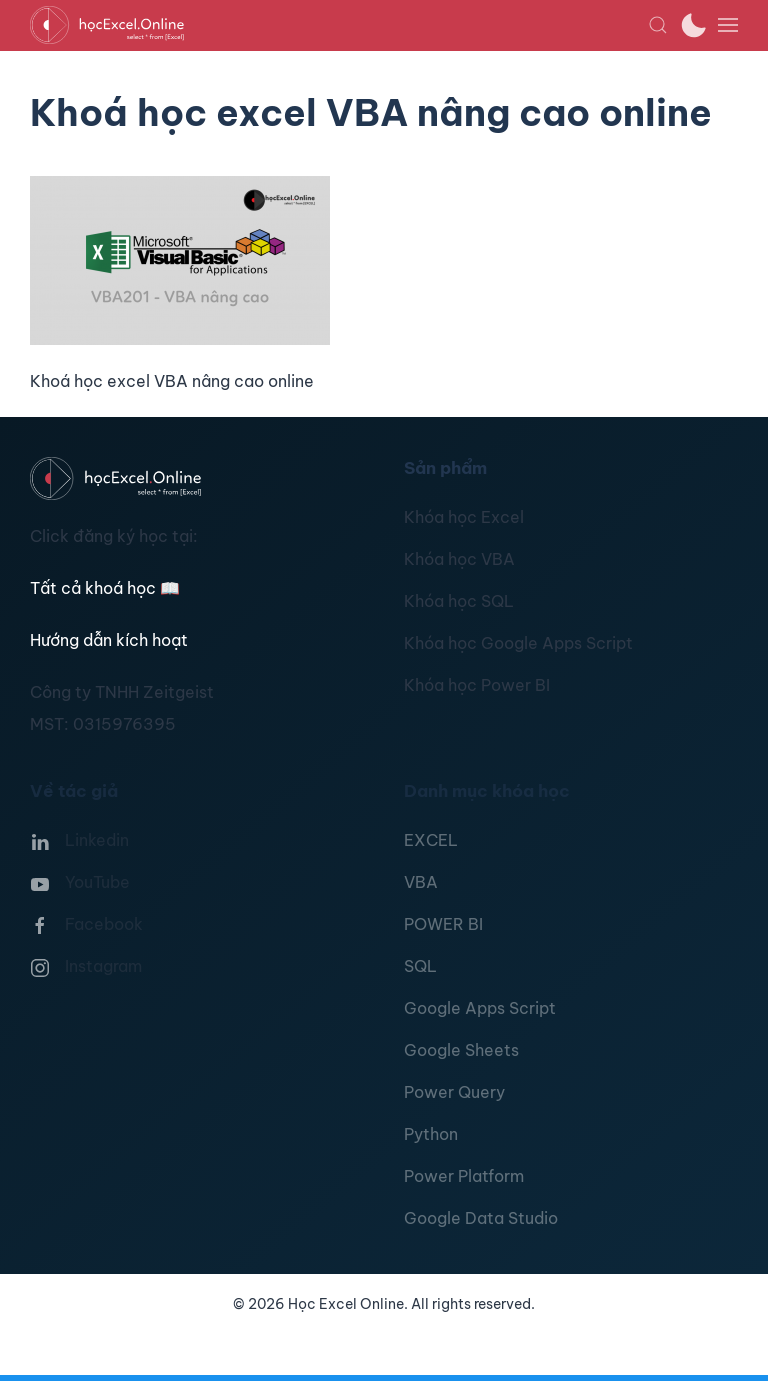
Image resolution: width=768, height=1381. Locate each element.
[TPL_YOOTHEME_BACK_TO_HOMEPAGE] (339, 25)
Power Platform (464, 1176)
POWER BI (443, 924)
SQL (420, 966)
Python (431, 1134)
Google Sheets (461, 1050)
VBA (421, 882)
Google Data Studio (481, 1218)
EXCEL (431, 840)
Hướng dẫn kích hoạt (109, 640)
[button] (658, 25)
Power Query (454, 1092)
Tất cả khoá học (105, 588)
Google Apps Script (480, 1008)
